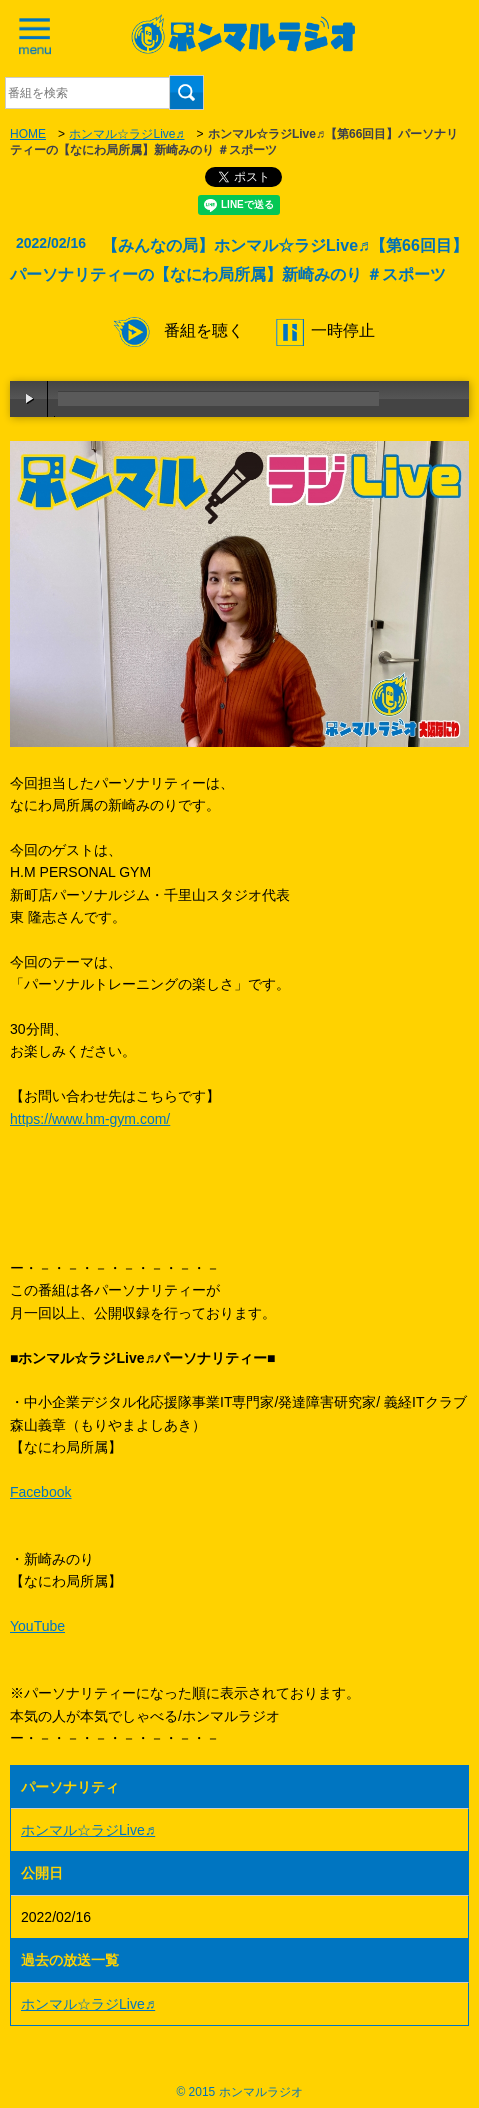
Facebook (40, 1492)
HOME (28, 134)
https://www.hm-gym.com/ (90, 1119)
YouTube (37, 1626)
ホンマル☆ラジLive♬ (126, 134)
